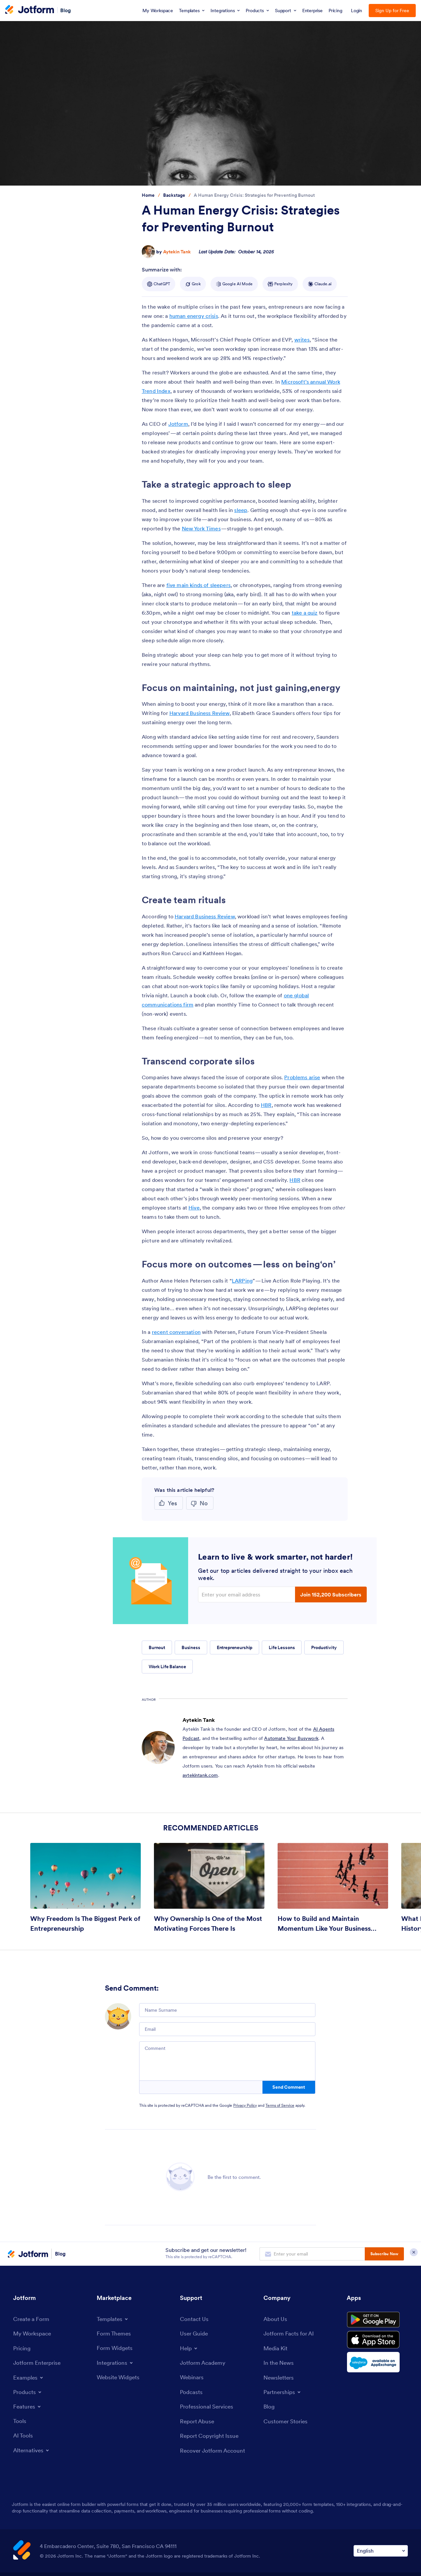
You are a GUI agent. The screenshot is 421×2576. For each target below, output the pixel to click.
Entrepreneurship (235, 1647)
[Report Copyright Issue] (211, 2437)
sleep (240, 510)
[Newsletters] (279, 2378)
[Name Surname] (227, 2010)
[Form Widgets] (116, 2348)
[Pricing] (22, 2348)
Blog (65, 10)
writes (302, 339)
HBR (266, 1105)
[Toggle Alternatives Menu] (32, 2451)
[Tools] (20, 2422)
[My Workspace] (33, 2334)
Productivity (323, 1647)
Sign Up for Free (392, 10)
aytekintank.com (200, 1775)
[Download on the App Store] (377, 2343)
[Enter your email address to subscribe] (312, 2253)
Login (356, 10)
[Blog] (269, 2408)
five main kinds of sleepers (198, 585)
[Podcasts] (192, 2393)
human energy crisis (193, 316)
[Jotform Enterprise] (38, 2363)
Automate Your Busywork (291, 1738)
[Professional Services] (208, 2408)
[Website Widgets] (119, 2377)
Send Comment (288, 2087)
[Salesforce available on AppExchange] (377, 2366)
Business (191, 1647)
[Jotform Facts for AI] (289, 2334)
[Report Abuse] (198, 2422)
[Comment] (227, 2061)
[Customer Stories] (286, 2422)
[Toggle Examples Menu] (29, 2378)
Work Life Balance (167, 1667)
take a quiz (305, 612)
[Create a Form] (32, 2319)
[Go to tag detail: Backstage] (174, 195)
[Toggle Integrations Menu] (116, 2363)
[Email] (227, 2029)
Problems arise (302, 1077)
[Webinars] (192, 2378)
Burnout (157, 1647)
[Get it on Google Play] (377, 2321)
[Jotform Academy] (204, 2363)
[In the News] (279, 2363)
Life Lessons (282, 1647)
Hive (194, 1207)
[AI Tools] (23, 2437)
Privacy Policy (245, 2105)
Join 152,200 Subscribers (330, 1594)
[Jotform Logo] (29, 10)
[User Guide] (195, 2334)
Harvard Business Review (199, 713)
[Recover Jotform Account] (214, 2452)
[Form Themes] (115, 2333)
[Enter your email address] (247, 1594)
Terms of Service (279, 2105)
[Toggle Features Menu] (28, 2407)
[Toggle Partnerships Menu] (283, 2393)
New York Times (201, 528)
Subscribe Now (384, 2253)
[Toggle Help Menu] (189, 2348)
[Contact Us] (194, 2319)
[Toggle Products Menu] (28, 2393)
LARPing (242, 1280)
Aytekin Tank (177, 252)
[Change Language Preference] (381, 2553)
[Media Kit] (276, 2348)
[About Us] (275, 2319)
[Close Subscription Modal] (414, 2254)
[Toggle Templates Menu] (113, 2319)
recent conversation (176, 1332)
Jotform (178, 424)
